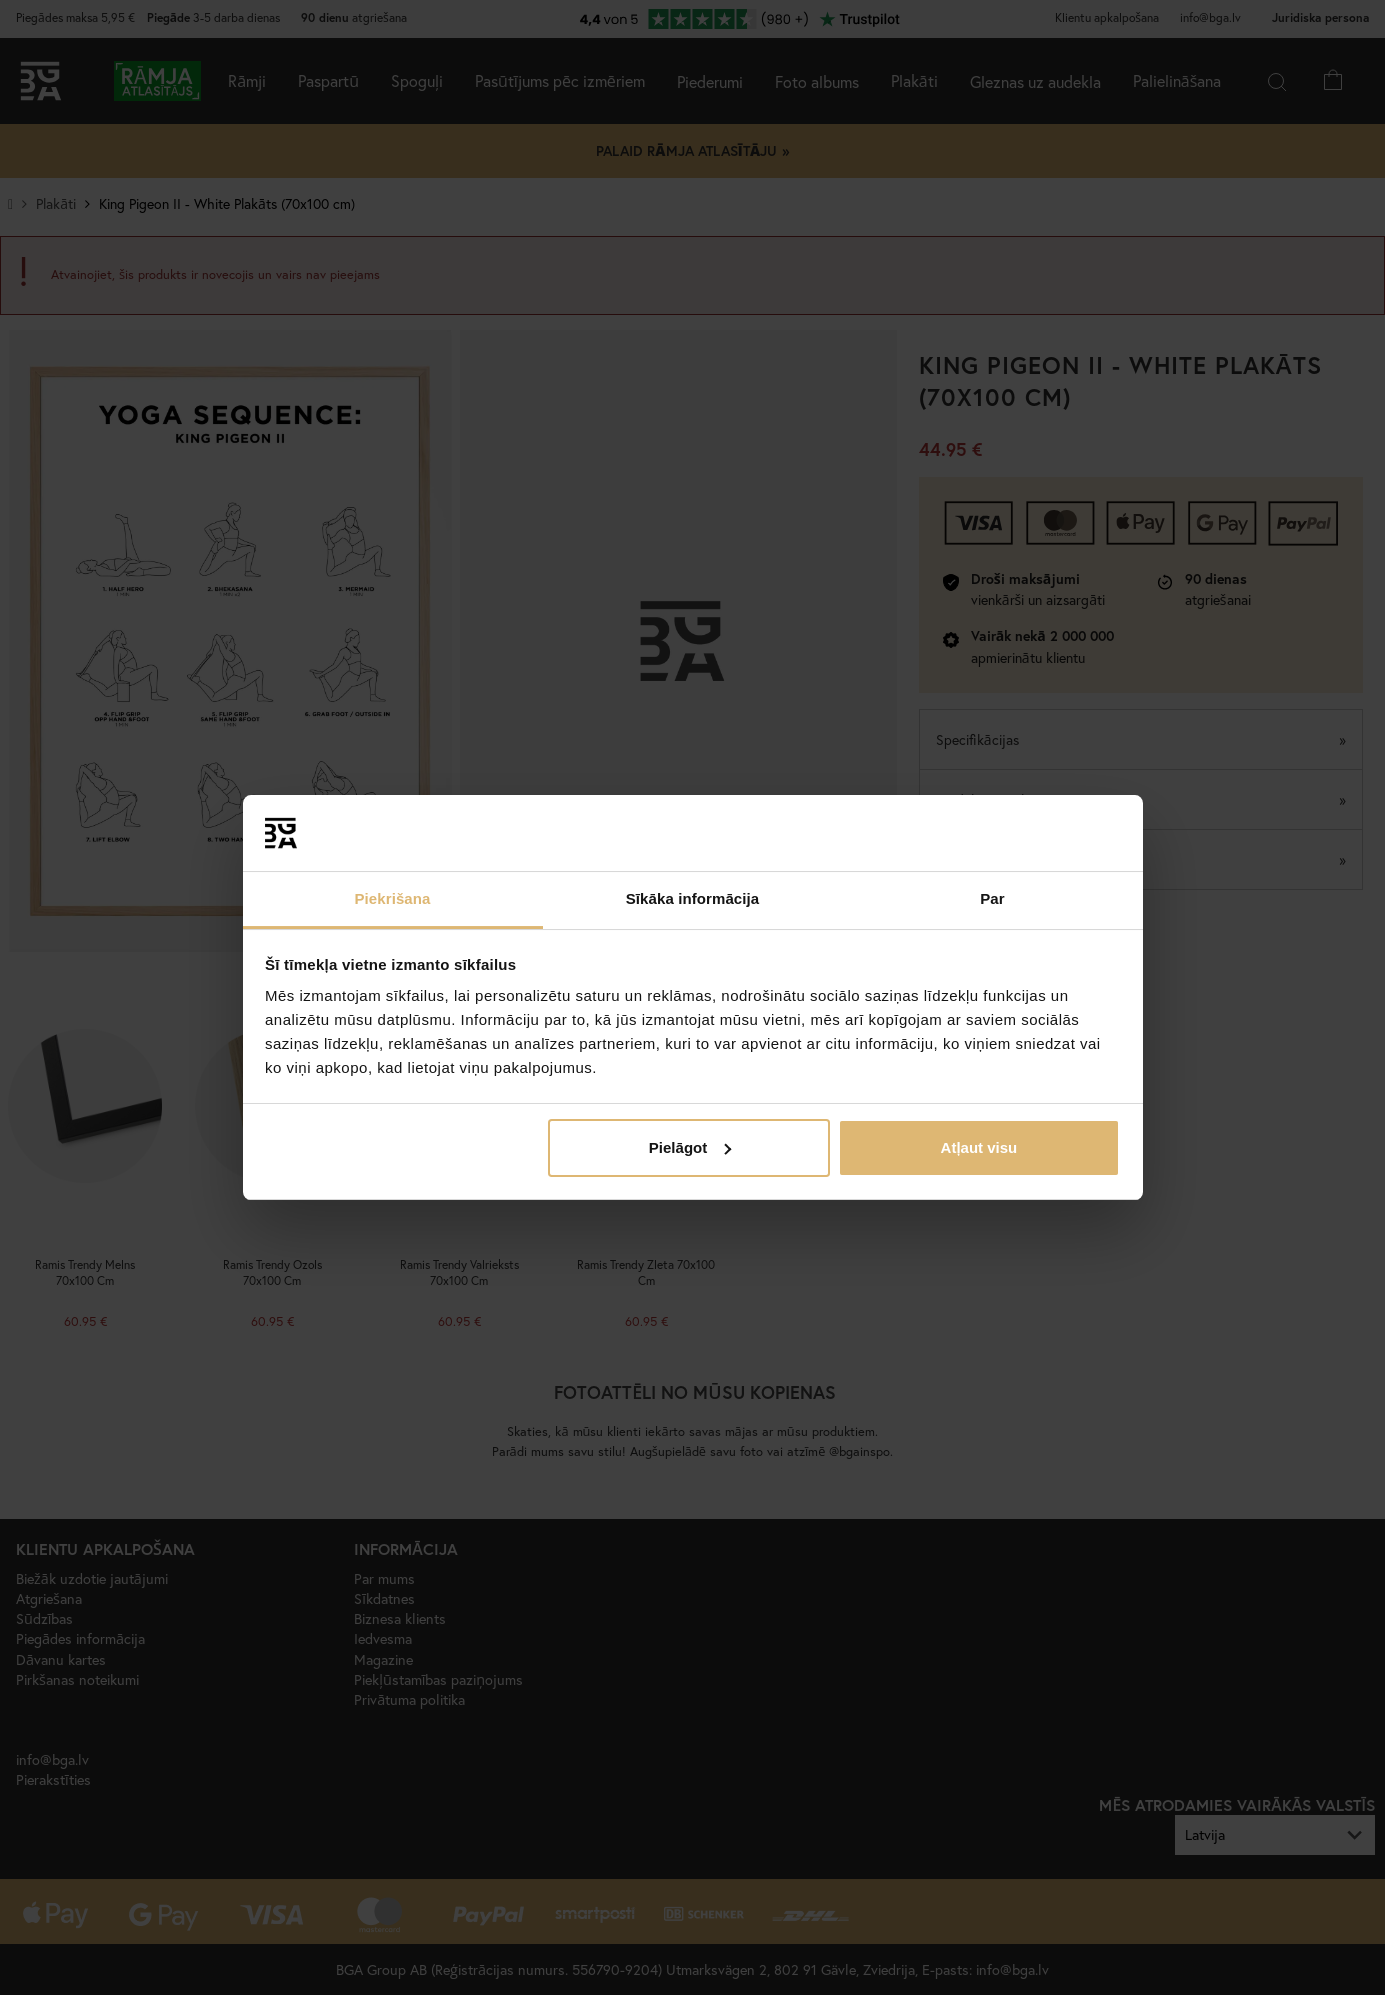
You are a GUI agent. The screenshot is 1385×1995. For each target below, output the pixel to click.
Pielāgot (690, 1147)
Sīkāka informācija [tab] (693, 898)
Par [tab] (992, 898)
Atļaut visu (979, 1147)
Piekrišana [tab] (392, 898)
